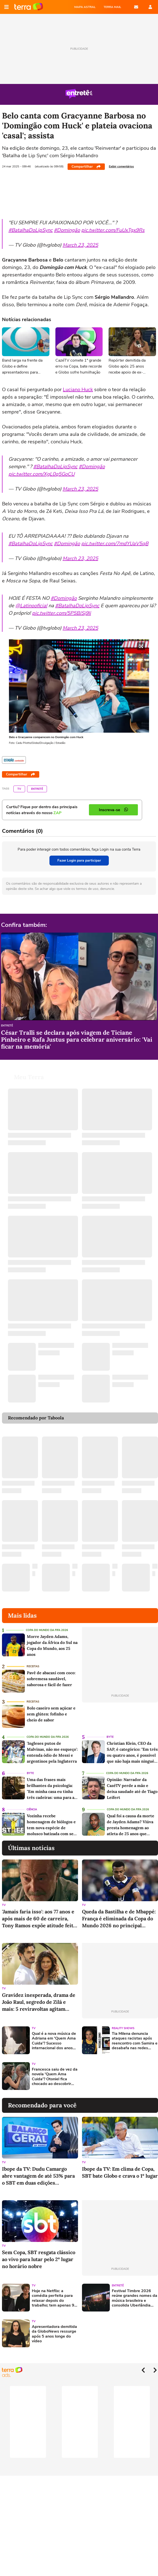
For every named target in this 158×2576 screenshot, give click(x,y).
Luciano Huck (78, 389)
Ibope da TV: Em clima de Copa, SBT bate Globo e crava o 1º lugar (120, 2172)
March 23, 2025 (80, 245)
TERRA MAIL (112, 7)
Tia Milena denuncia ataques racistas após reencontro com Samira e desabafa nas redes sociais (135, 2040)
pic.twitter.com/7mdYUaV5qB (114, 543)
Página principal (28, 7)
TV (19, 789)
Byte (110, 1737)
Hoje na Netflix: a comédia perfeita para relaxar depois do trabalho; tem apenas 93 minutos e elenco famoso (54, 2298)
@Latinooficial (31, 605)
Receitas (33, 1666)
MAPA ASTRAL (85, 7)
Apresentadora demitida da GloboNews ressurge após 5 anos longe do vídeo (54, 2334)
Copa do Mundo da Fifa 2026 (47, 1630)
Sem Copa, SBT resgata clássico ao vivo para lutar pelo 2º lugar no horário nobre (38, 2259)
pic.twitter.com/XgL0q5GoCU (41, 474)
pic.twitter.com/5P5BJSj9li (61, 613)
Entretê (37, 789)
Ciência (32, 1809)
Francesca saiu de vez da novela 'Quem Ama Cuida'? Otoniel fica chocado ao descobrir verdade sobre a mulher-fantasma (55, 2076)
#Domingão (67, 230)
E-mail (136, 7)
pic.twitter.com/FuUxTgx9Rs (113, 230)
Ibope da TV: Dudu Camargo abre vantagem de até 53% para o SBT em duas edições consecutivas (38, 2176)
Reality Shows (123, 2028)
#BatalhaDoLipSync (30, 230)
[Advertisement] (120, 2076)
